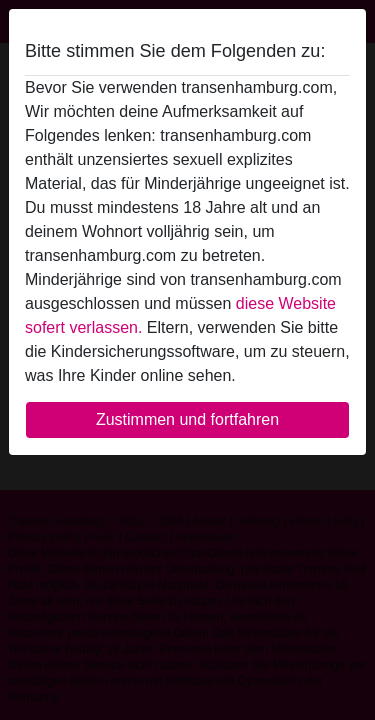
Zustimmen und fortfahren (187, 419)
